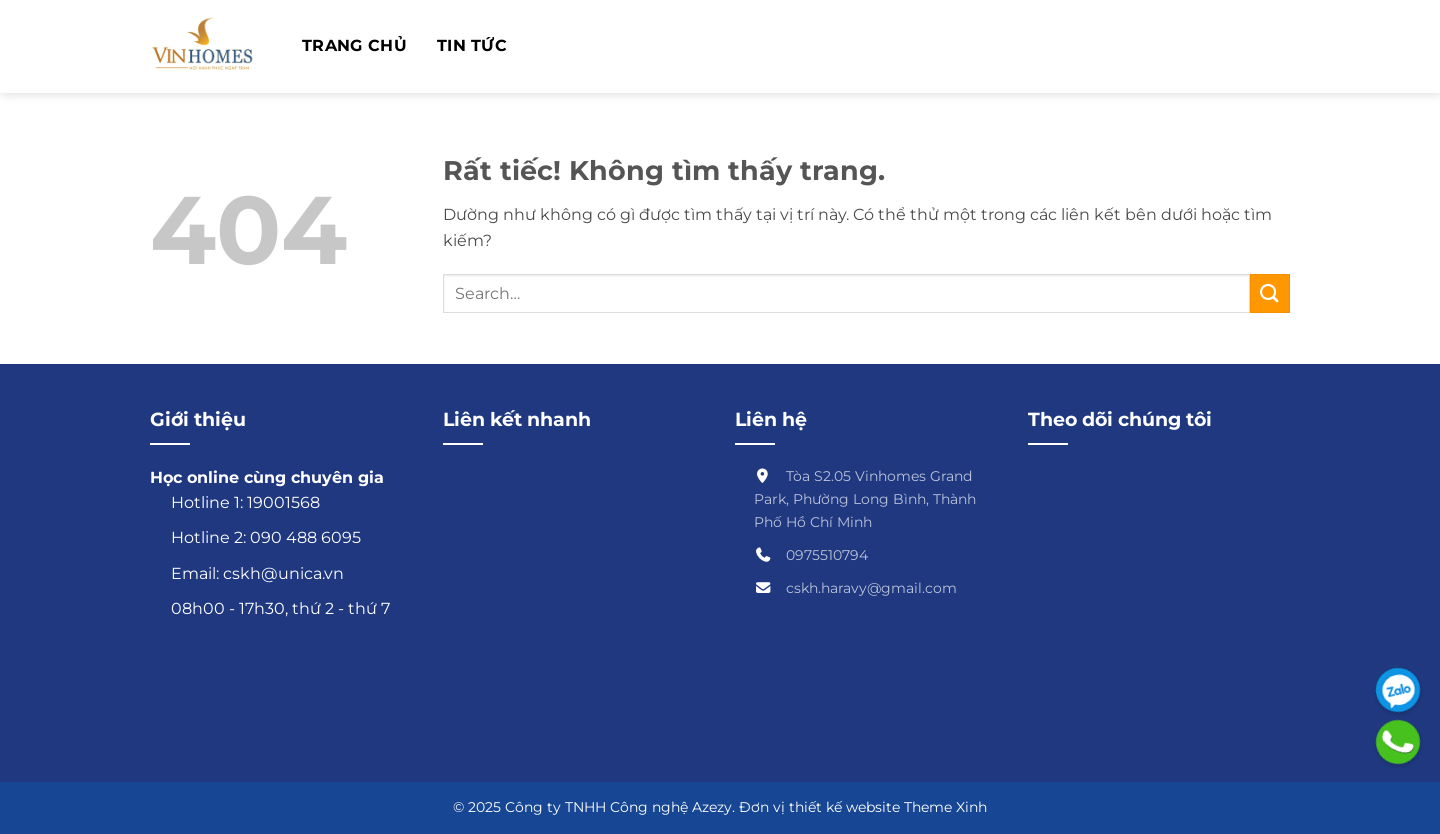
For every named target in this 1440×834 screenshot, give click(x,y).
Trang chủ (354, 46)
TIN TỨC (472, 46)
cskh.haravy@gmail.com (871, 588)
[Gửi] (1270, 293)
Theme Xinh (945, 807)
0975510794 (827, 555)
